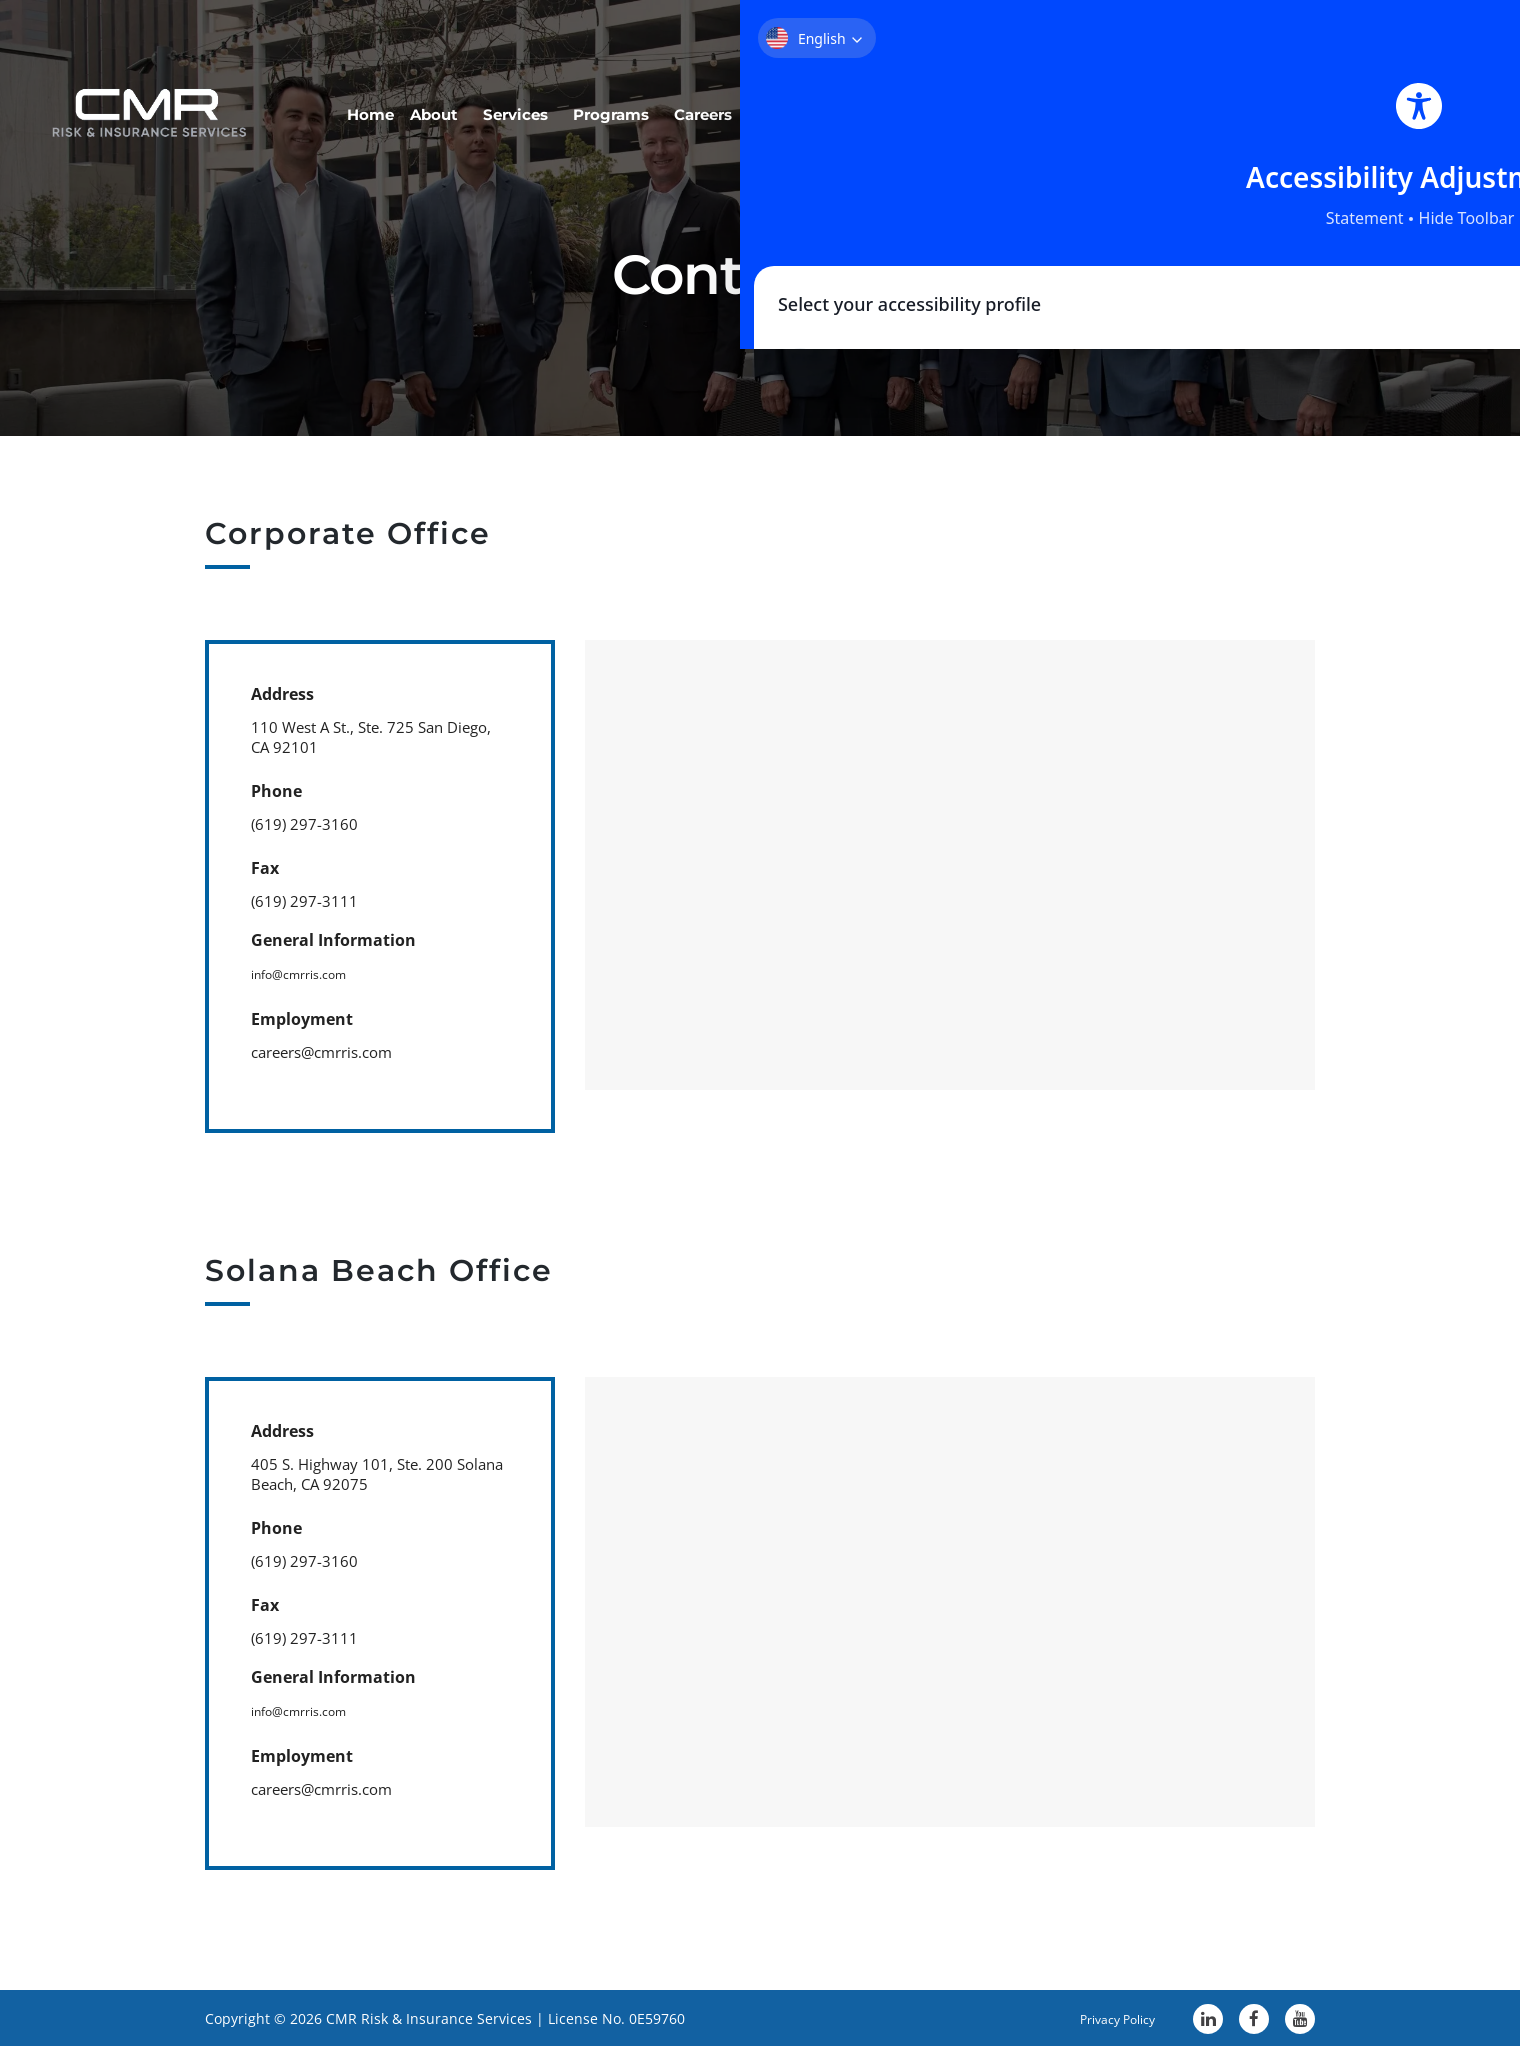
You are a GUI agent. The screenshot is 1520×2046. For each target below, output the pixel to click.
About (575, 95)
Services (671, 95)
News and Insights (1030, 95)
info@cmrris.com (310, 973)
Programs (782, 95)
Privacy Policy (1097, 2015)
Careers (889, 95)
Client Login (1190, 95)
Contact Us (1321, 95)
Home (487, 95)
